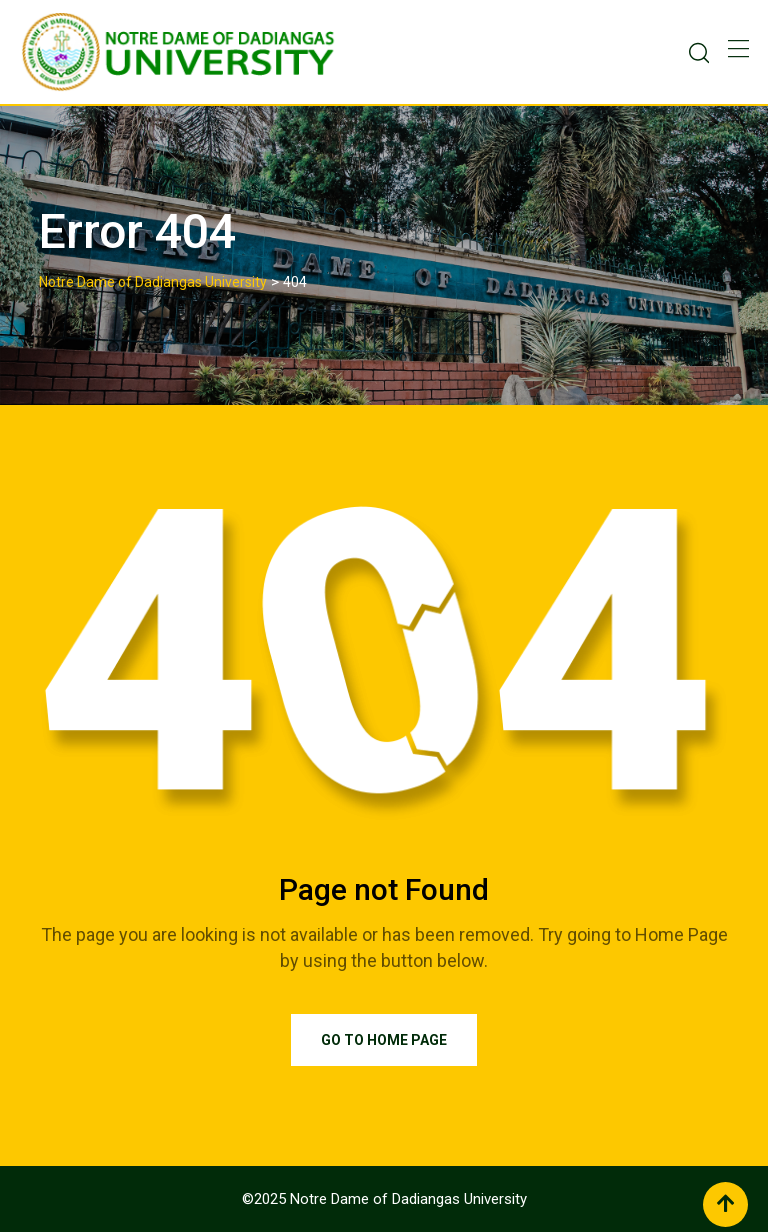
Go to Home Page (384, 1040)
